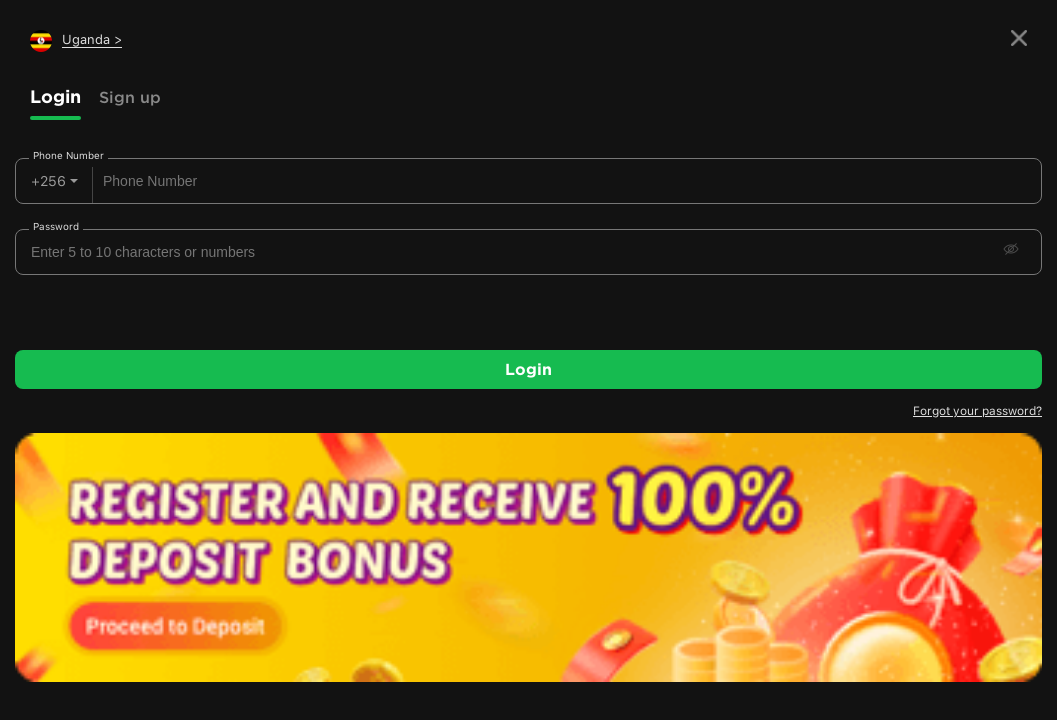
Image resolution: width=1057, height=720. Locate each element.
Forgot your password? (977, 411)
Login (55, 96)
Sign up (130, 97)
